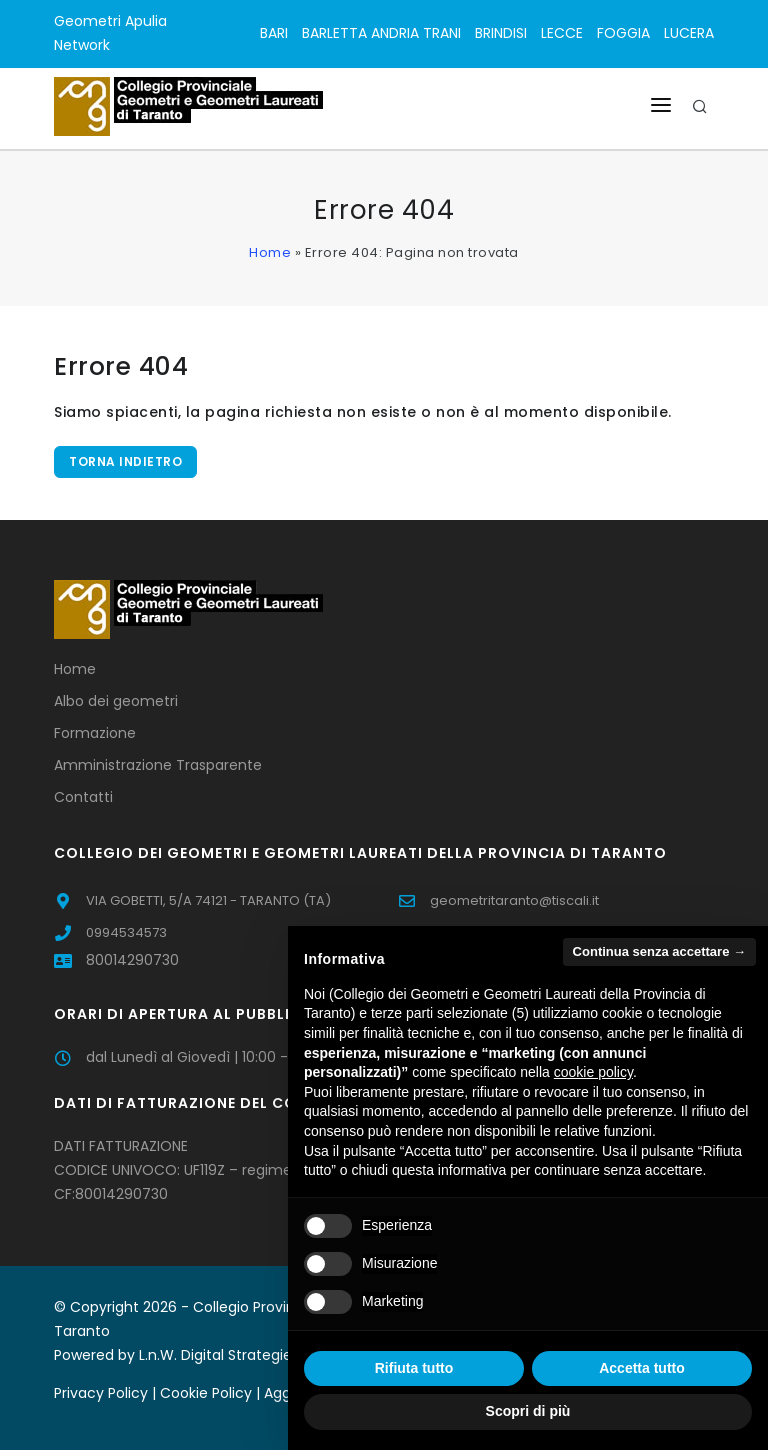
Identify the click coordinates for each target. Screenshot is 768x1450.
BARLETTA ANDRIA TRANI (381, 33)
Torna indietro (125, 461)
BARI (274, 33)
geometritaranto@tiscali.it (514, 900)
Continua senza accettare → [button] (659, 951)
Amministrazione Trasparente (158, 765)
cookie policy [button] (593, 1072)
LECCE (562, 33)
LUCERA (689, 33)
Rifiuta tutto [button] (414, 1368)
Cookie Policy (206, 1393)
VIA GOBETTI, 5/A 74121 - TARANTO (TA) (208, 900)
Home (270, 252)
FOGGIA (623, 33)
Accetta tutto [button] (642, 1368)
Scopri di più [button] (528, 1411)
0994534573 (126, 932)
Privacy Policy (101, 1393)
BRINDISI (501, 33)
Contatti (83, 797)
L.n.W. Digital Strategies (219, 1355)
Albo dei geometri (116, 701)
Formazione (95, 733)
